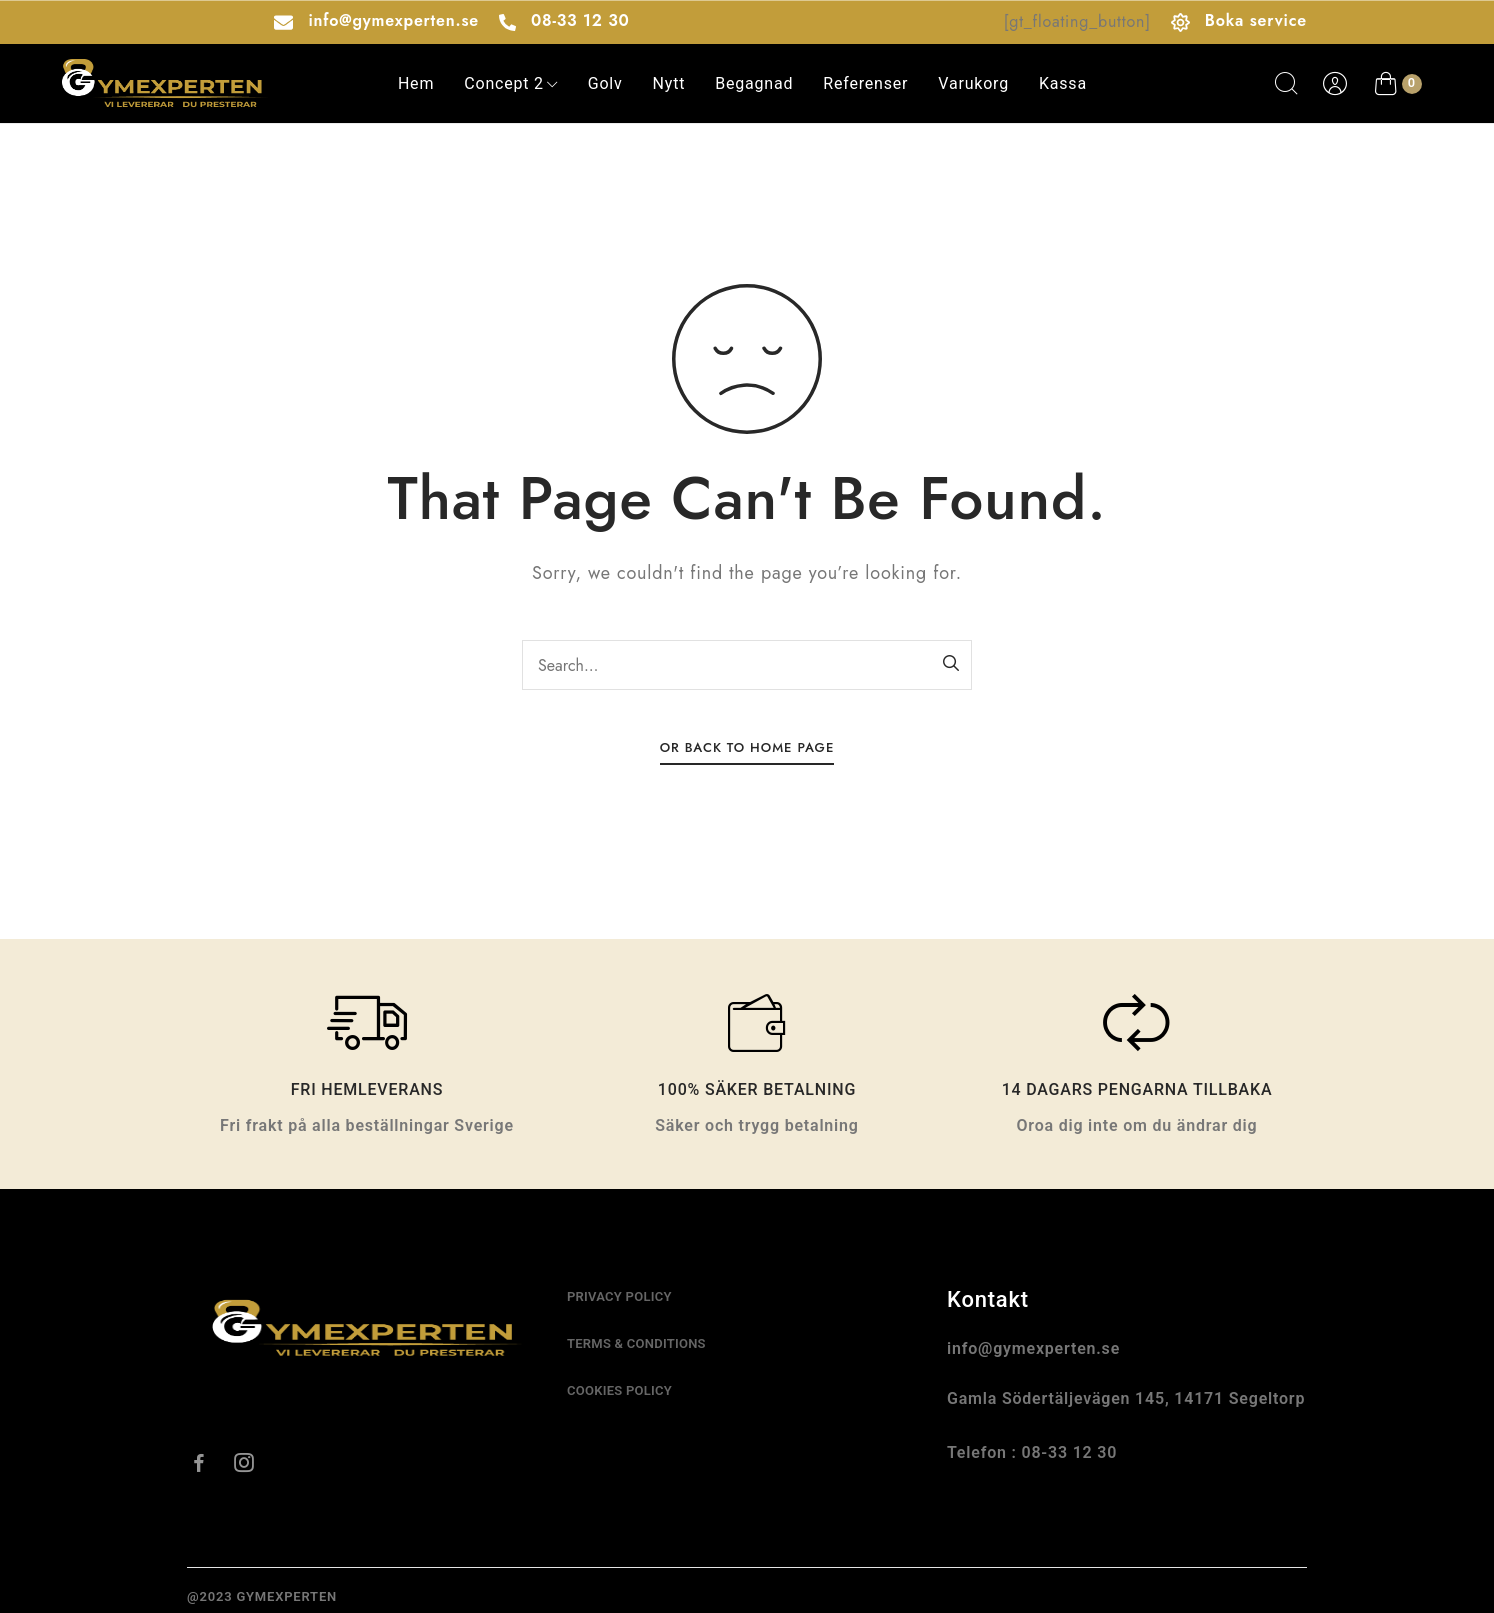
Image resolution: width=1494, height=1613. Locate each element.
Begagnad (754, 83)
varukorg (973, 83)
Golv (605, 83)
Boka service (1256, 20)
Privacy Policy (619, 1296)
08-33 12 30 (580, 20)
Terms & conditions (636, 1343)
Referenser (865, 83)
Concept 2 (510, 83)
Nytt (669, 83)
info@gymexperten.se (393, 20)
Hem (416, 83)
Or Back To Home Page (747, 747)
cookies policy (619, 1390)
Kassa (1063, 83)
